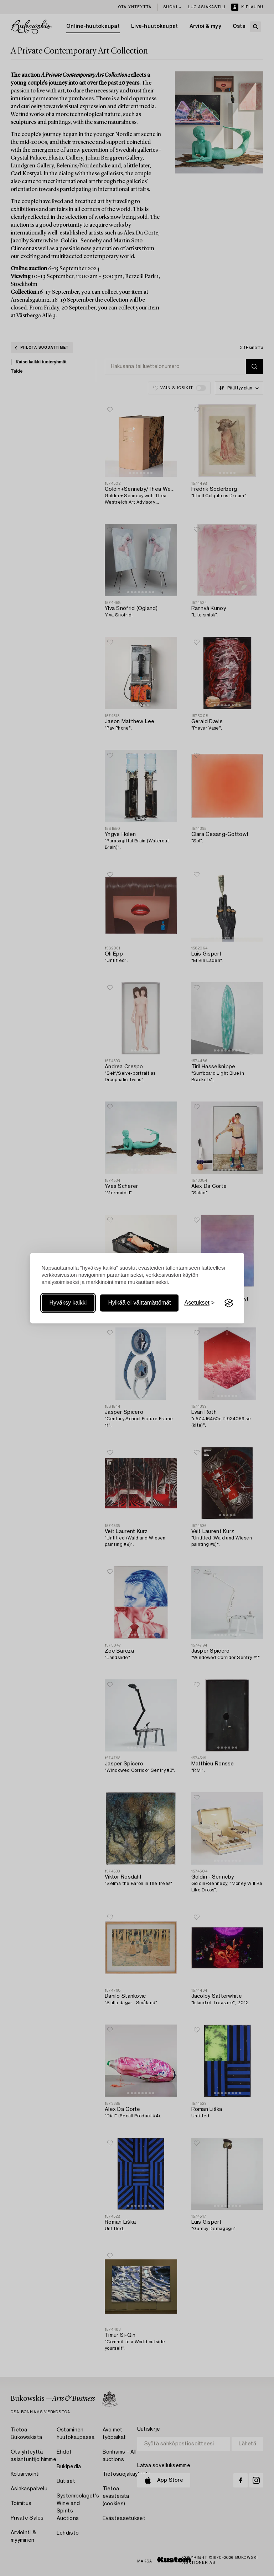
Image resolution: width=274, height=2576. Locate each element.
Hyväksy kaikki (68, 1303)
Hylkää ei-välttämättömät (139, 1303)
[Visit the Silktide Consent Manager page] (228, 1303)
